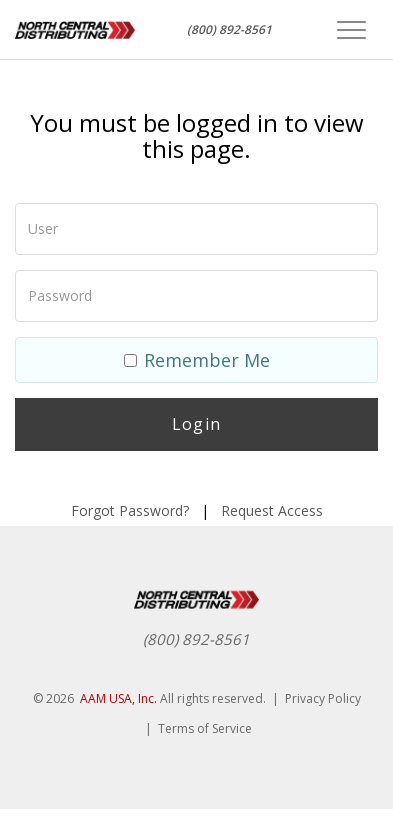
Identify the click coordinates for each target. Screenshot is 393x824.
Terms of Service (205, 728)
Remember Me (197, 360)
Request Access (272, 510)
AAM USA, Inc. (118, 698)
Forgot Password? (130, 510)
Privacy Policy (323, 698)
